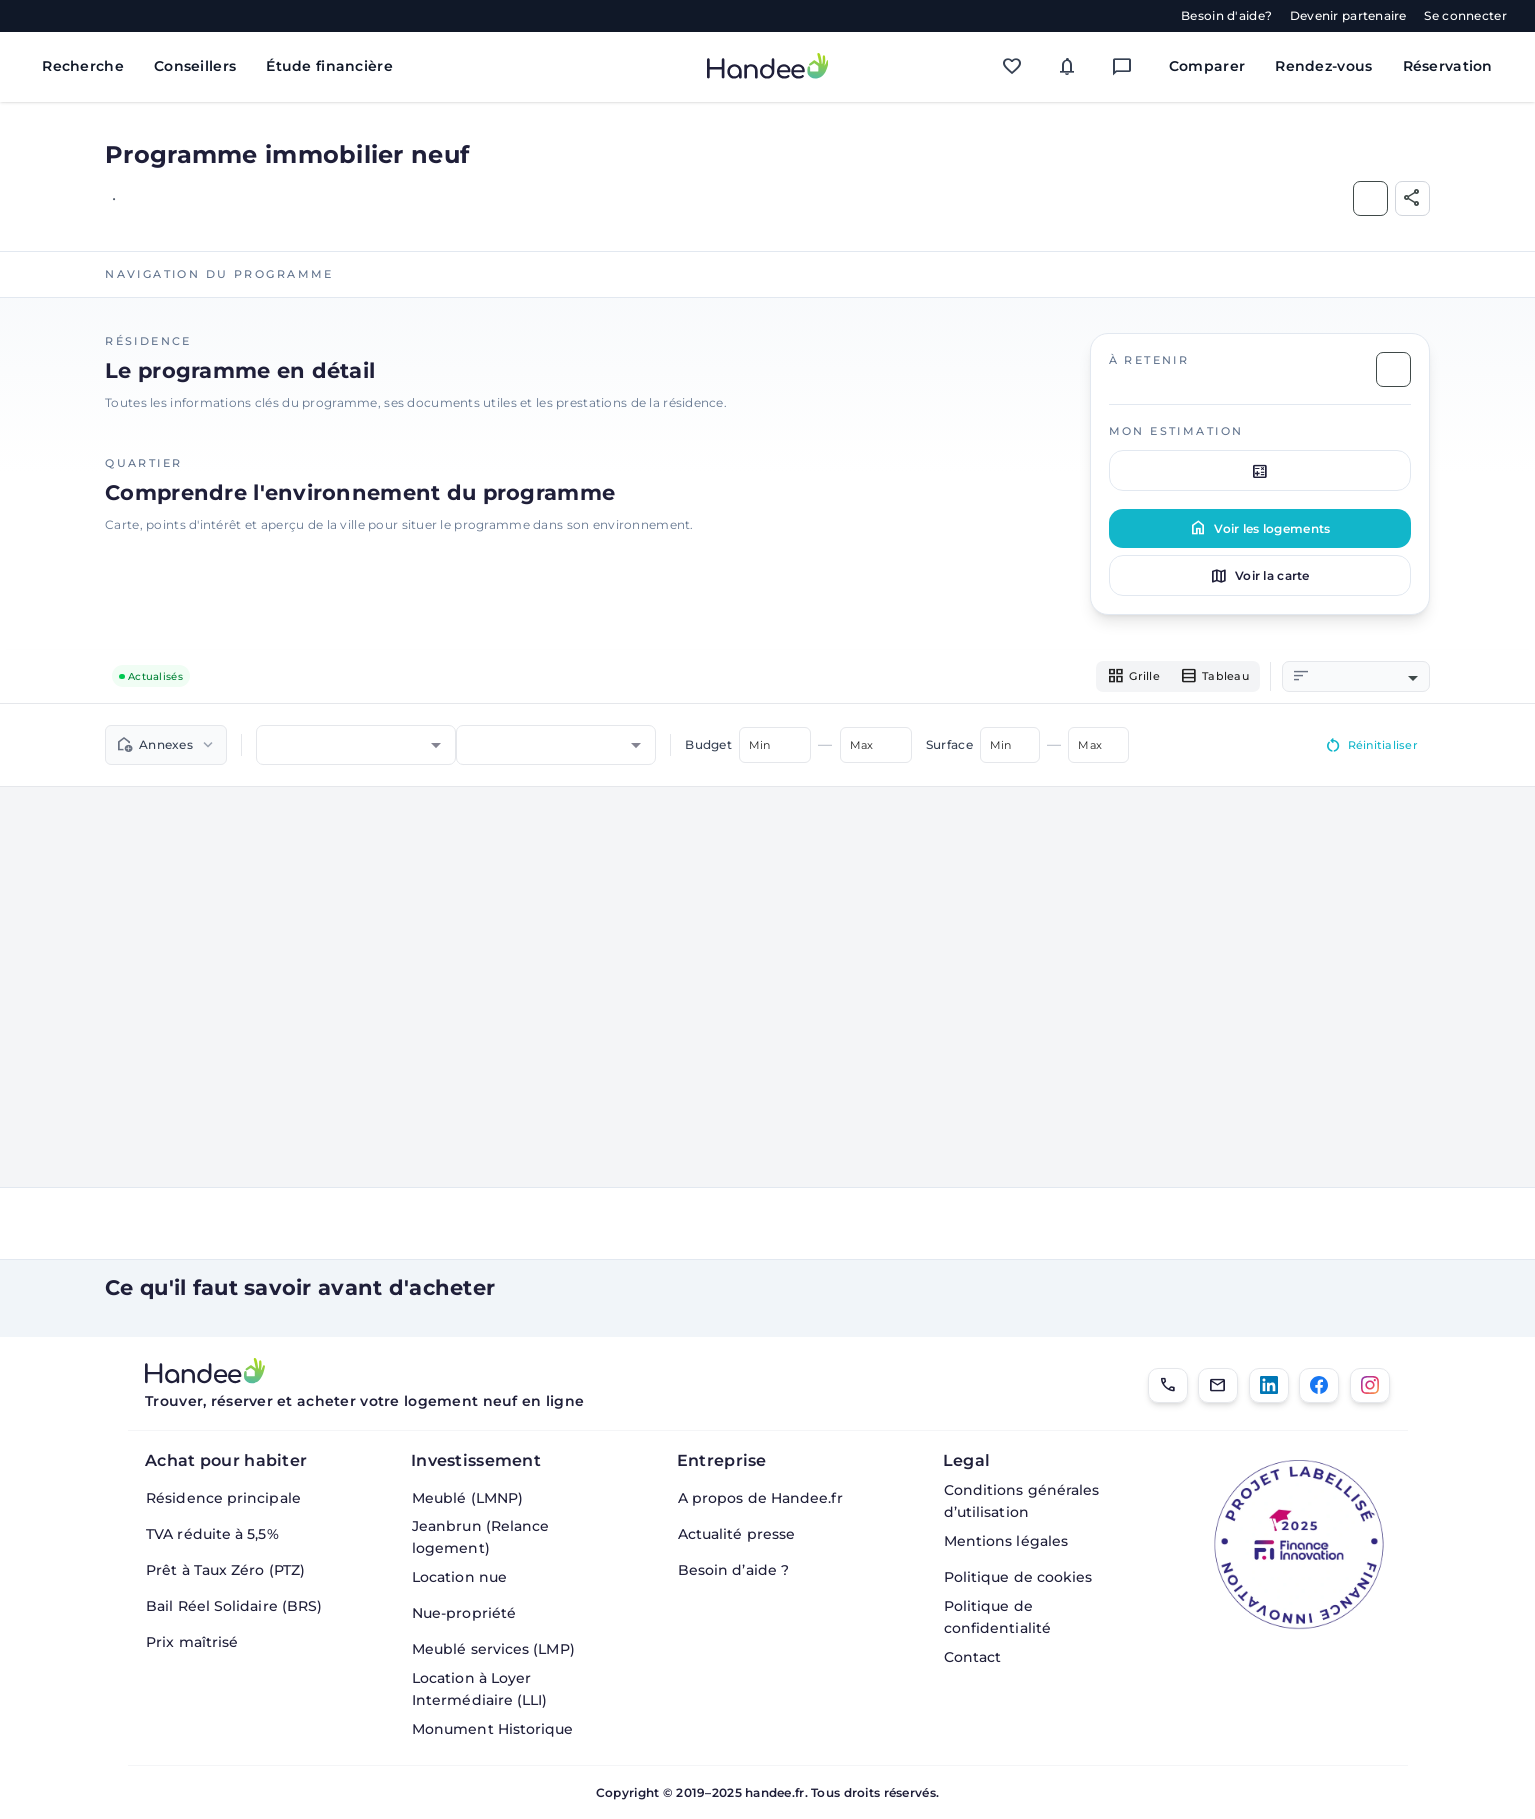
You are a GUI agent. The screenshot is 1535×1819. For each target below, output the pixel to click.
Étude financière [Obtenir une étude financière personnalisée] (329, 66)
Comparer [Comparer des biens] (1207, 66)
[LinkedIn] (1269, 1385)
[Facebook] (1319, 1385)
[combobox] (1366, 678)
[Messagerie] (1126, 66)
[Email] (1218, 1385)
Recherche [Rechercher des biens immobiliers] (83, 66)
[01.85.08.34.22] (1168, 1385)
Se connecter (1465, 15)
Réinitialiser (1367, 749)
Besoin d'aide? (1226, 15)
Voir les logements (1259, 528)
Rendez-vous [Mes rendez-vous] (1323, 66)
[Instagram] (1370, 1385)
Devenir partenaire (1348, 15)
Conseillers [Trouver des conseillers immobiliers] (195, 66)
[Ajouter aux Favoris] (1370, 198)
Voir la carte (1260, 576)
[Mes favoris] (1016, 66)
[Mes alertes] (1071, 66)
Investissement (476, 1460)
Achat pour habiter (226, 1460)
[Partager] (1412, 198)
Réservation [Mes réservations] (1448, 66)
